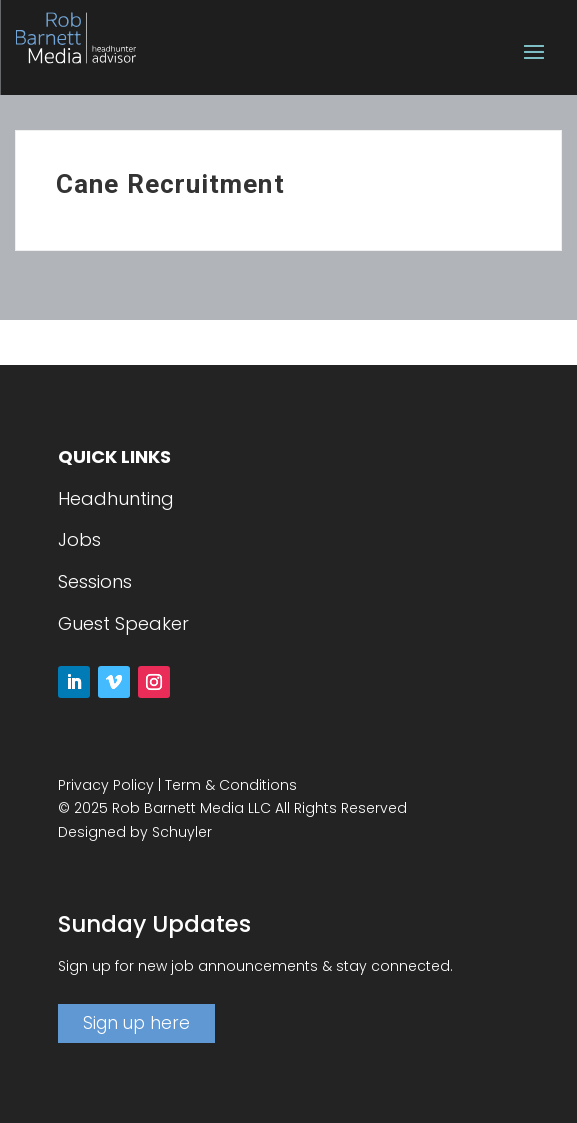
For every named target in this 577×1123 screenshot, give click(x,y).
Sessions (95, 581)
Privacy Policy (106, 785)
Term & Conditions (231, 785)
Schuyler (182, 832)
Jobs (79, 539)
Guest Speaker (123, 623)
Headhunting (116, 498)
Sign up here (136, 1023)
